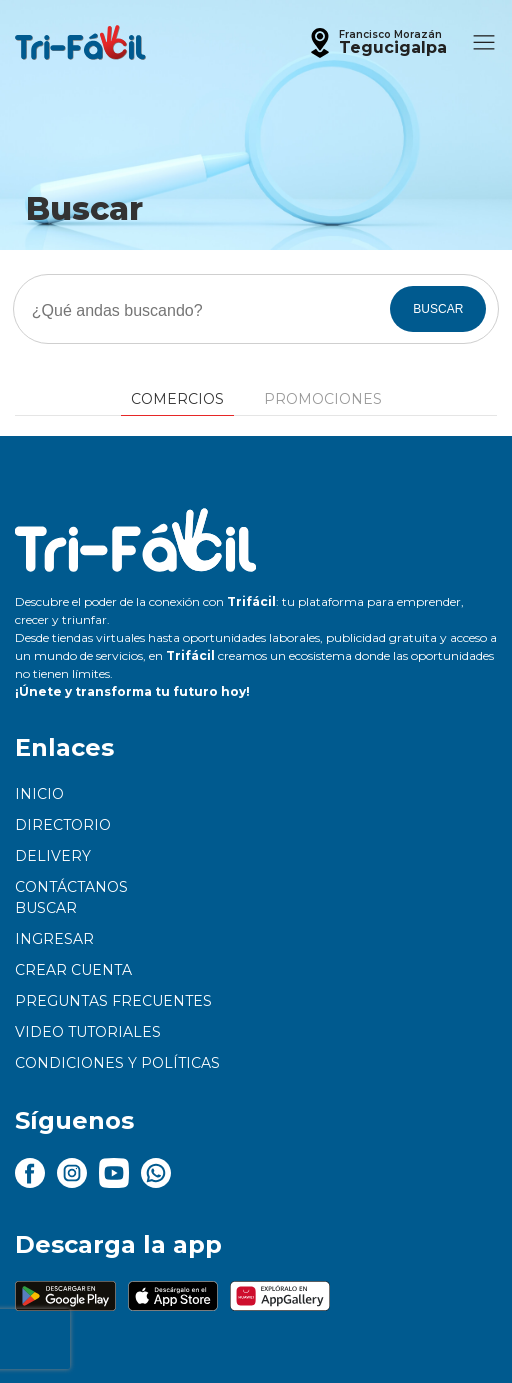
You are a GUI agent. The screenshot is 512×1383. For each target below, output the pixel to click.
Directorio (63, 825)
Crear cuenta (73, 970)
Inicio (39, 794)
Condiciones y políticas (117, 1063)
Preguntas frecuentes (113, 1001)
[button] (376, 42)
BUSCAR (438, 309)
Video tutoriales (88, 1032)
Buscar (46, 908)
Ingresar (54, 939)
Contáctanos (71, 887)
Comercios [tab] (177, 399)
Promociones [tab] (323, 399)
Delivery (53, 856)
